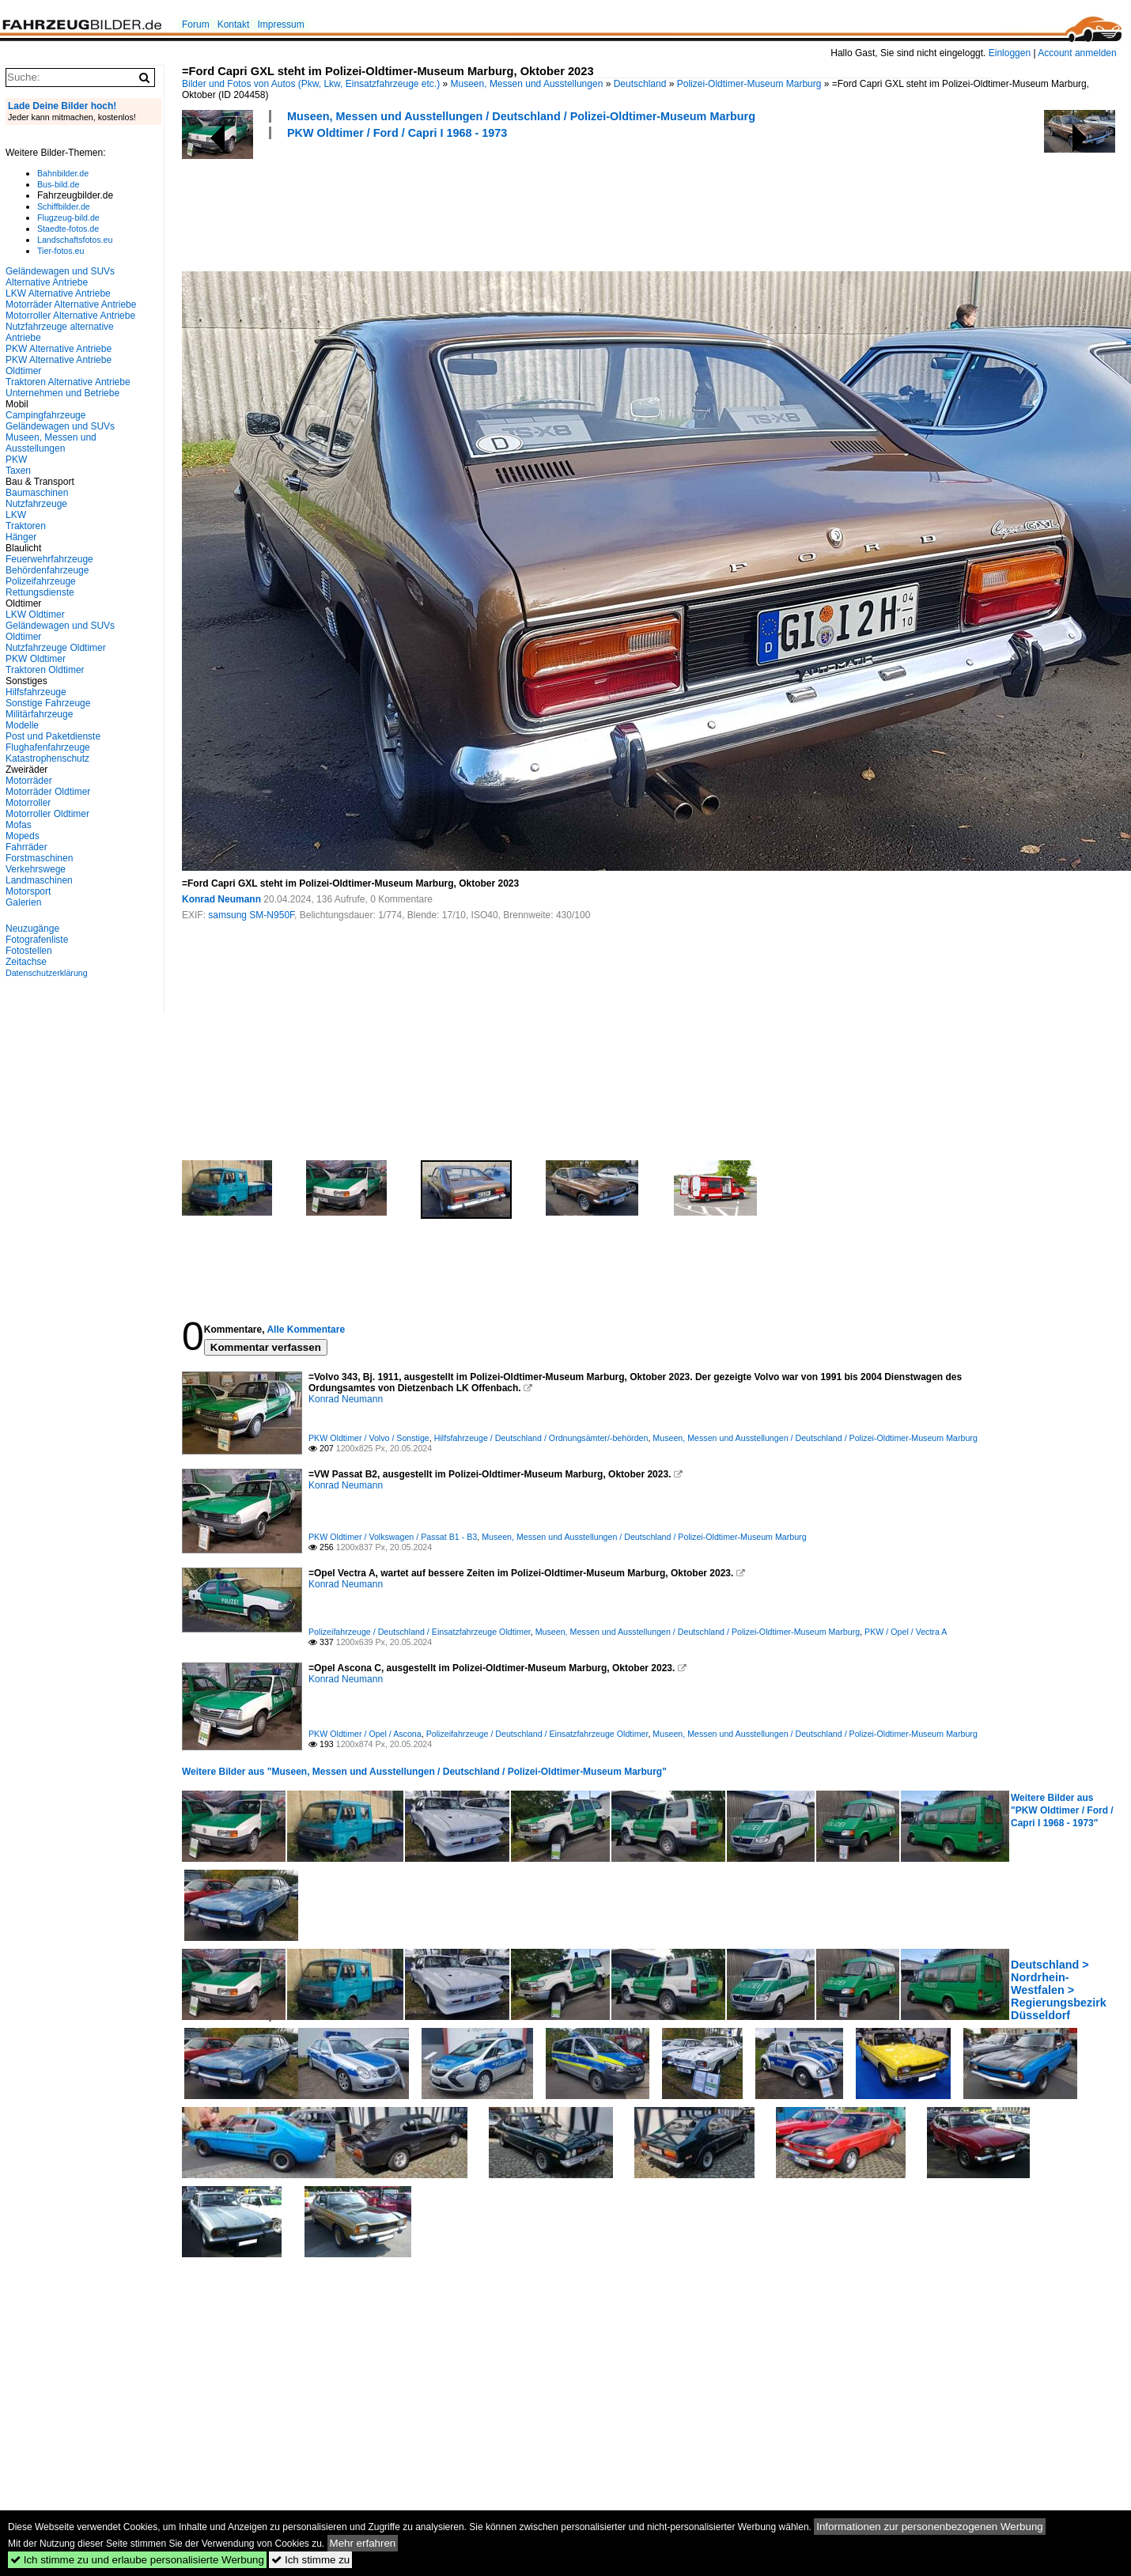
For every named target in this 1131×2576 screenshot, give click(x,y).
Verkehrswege (36, 869)
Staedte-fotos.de (68, 228)
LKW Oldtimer (35, 614)
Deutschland (640, 83)
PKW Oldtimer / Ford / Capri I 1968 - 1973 (397, 133)
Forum (196, 24)
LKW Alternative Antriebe (58, 293)
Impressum (280, 24)
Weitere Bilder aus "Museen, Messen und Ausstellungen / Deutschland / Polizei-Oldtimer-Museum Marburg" (424, 1771)
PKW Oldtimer (36, 658)
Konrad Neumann (221, 899)
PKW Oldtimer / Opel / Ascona (365, 1733)
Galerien (23, 902)
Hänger (21, 537)
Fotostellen (29, 950)
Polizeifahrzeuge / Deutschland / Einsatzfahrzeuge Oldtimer (419, 1631)
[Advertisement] (470, 203)
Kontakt (234, 24)
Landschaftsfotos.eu (74, 239)
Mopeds (23, 836)
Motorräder (29, 780)
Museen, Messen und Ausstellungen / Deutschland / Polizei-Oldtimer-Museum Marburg (521, 116)
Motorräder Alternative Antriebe (71, 304)
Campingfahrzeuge (45, 415)
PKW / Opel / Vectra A (905, 1631)
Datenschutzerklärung (47, 973)
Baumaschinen (37, 492)
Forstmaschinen (39, 858)
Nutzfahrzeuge (36, 503)
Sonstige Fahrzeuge (48, 703)
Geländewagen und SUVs (60, 426)
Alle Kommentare (306, 1329)
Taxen (18, 470)
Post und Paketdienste (53, 736)
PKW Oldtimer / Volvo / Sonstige (368, 1438)
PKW (16, 459)
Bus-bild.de (58, 184)
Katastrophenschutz (47, 758)
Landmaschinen (39, 880)
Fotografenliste (37, 939)
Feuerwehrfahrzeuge (49, 559)
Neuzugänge (32, 928)
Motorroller (28, 802)
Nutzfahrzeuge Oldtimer (56, 647)
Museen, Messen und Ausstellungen (527, 83)
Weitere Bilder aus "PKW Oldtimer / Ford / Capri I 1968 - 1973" (1062, 1810)
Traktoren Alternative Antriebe (68, 382)
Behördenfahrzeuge (47, 570)
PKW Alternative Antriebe (59, 348)
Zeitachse (26, 961)
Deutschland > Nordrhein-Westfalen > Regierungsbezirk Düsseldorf (1058, 1990)
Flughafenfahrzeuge (48, 747)
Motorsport (28, 891)
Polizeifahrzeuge (41, 581)
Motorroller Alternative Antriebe (70, 315)
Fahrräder (26, 847)
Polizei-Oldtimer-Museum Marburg (749, 83)
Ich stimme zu (310, 2560)
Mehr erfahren (363, 2543)
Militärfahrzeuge (39, 714)
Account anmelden (1077, 53)
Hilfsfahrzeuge (36, 692)
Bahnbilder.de (63, 173)
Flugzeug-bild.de (68, 217)
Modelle (22, 725)
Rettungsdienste (40, 592)
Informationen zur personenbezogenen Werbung (929, 2526)
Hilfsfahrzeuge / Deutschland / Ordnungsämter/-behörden (541, 1438)
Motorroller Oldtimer (47, 813)
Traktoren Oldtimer (45, 669)
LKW (16, 514)
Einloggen (1010, 53)
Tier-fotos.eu (60, 250)
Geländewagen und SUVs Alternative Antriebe (60, 277)
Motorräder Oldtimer (48, 791)
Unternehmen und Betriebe (62, 393)
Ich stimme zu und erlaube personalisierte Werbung (137, 2560)
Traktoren (26, 525)
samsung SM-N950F (251, 915)
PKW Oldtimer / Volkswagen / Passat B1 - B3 (392, 1536)
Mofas (19, 824)
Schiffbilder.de (63, 206)
